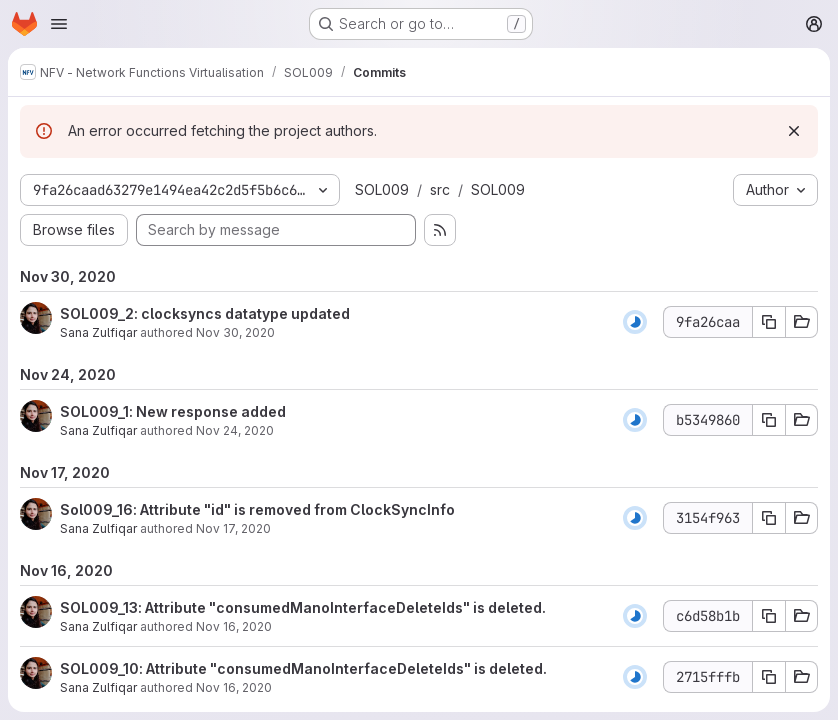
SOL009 (382, 189)
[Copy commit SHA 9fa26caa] (769, 322)
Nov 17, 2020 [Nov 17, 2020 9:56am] (233, 528)
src (440, 189)
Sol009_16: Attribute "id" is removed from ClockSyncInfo (257, 509)
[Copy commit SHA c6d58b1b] (769, 616)
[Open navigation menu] (59, 24)
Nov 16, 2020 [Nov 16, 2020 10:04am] (234, 687)
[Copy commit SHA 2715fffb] (769, 677)
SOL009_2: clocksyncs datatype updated (205, 313)
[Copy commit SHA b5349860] (769, 420)
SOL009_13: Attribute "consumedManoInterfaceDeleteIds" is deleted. (303, 607)
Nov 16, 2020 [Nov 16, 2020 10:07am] (234, 626)
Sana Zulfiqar (98, 332)
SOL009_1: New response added (173, 411)
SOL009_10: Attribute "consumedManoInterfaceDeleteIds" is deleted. (303, 668)
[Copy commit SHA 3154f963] (769, 518)
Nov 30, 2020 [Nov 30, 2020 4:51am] (235, 332)
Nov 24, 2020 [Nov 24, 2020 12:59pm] (235, 430)
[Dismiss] (794, 131)
